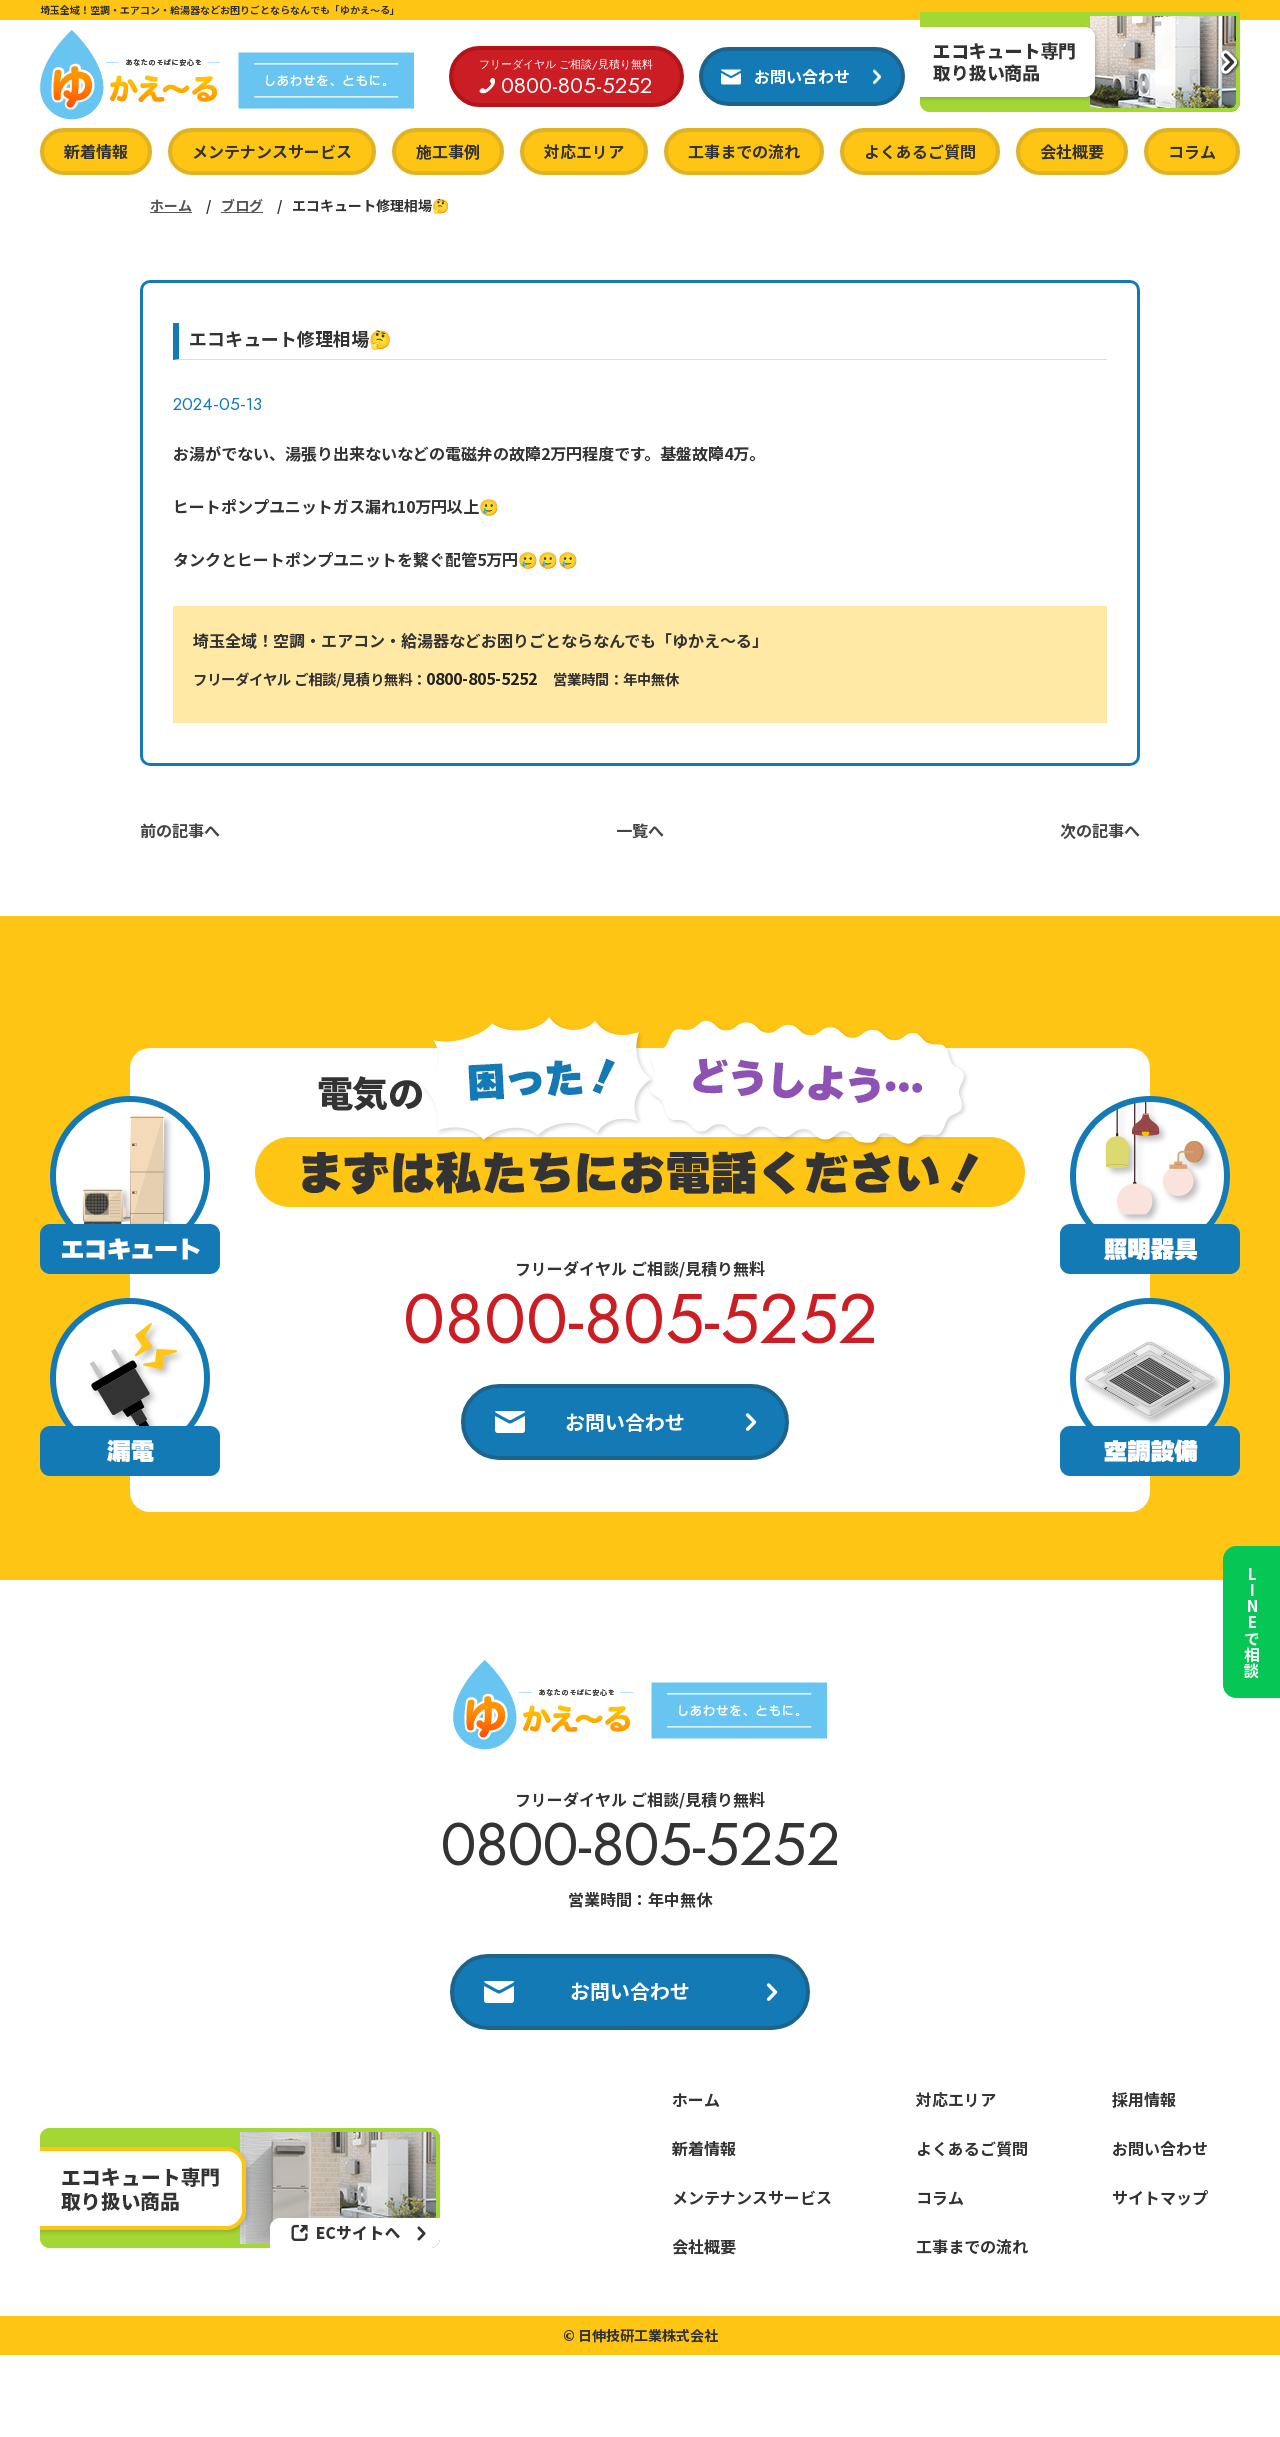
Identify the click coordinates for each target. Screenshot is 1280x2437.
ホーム (171, 205)
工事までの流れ (744, 151)
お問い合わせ (625, 1421)
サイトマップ (1160, 2199)
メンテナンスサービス (272, 151)
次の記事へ (1100, 830)
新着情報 (96, 151)
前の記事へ (180, 830)
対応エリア (584, 151)
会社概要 (1072, 151)
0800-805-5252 (481, 678)
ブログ (242, 205)
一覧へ (640, 830)
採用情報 (1144, 2101)
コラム (1192, 151)
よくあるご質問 (920, 151)
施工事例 (448, 151)
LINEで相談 (1250, 1616)
